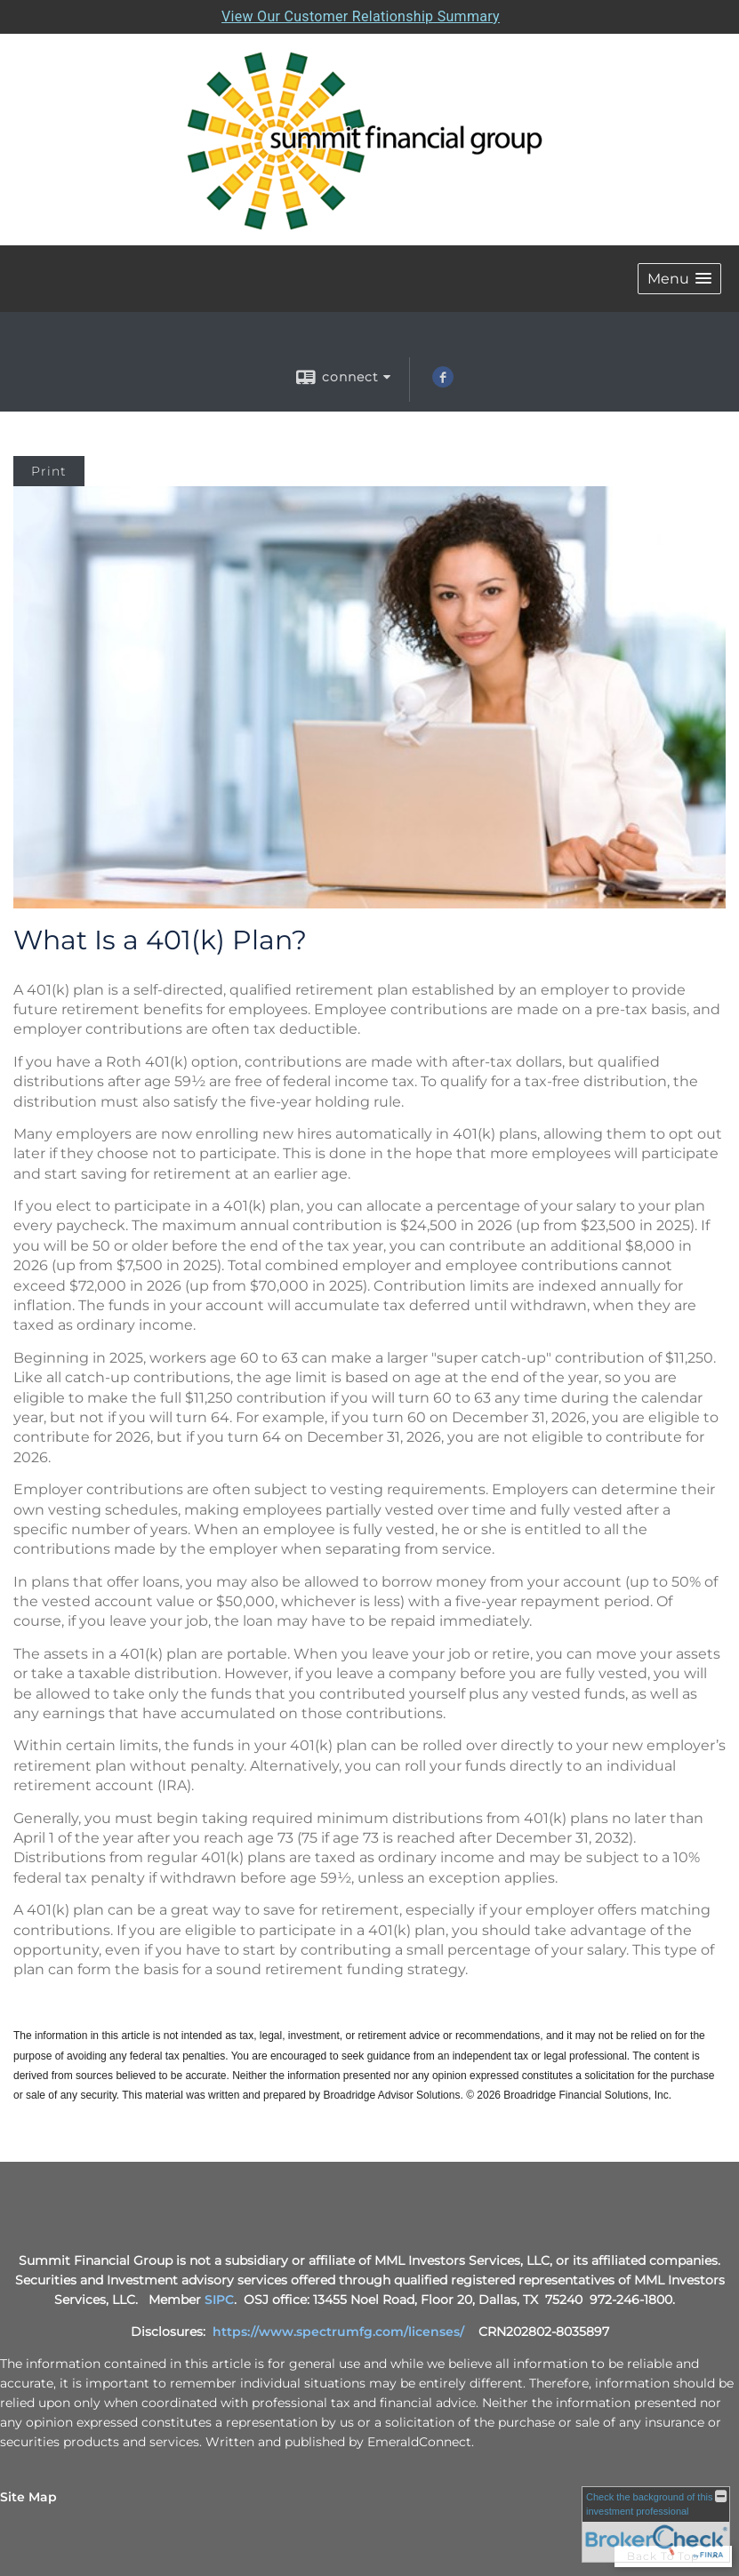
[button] (679, 278)
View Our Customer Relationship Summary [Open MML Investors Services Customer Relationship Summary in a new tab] (360, 16)
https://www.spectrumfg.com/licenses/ (338, 2332)
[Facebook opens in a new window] (443, 383)
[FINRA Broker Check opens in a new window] (656, 2524)
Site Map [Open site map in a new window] (28, 2497)
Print (49, 471)
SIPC (219, 2300)
